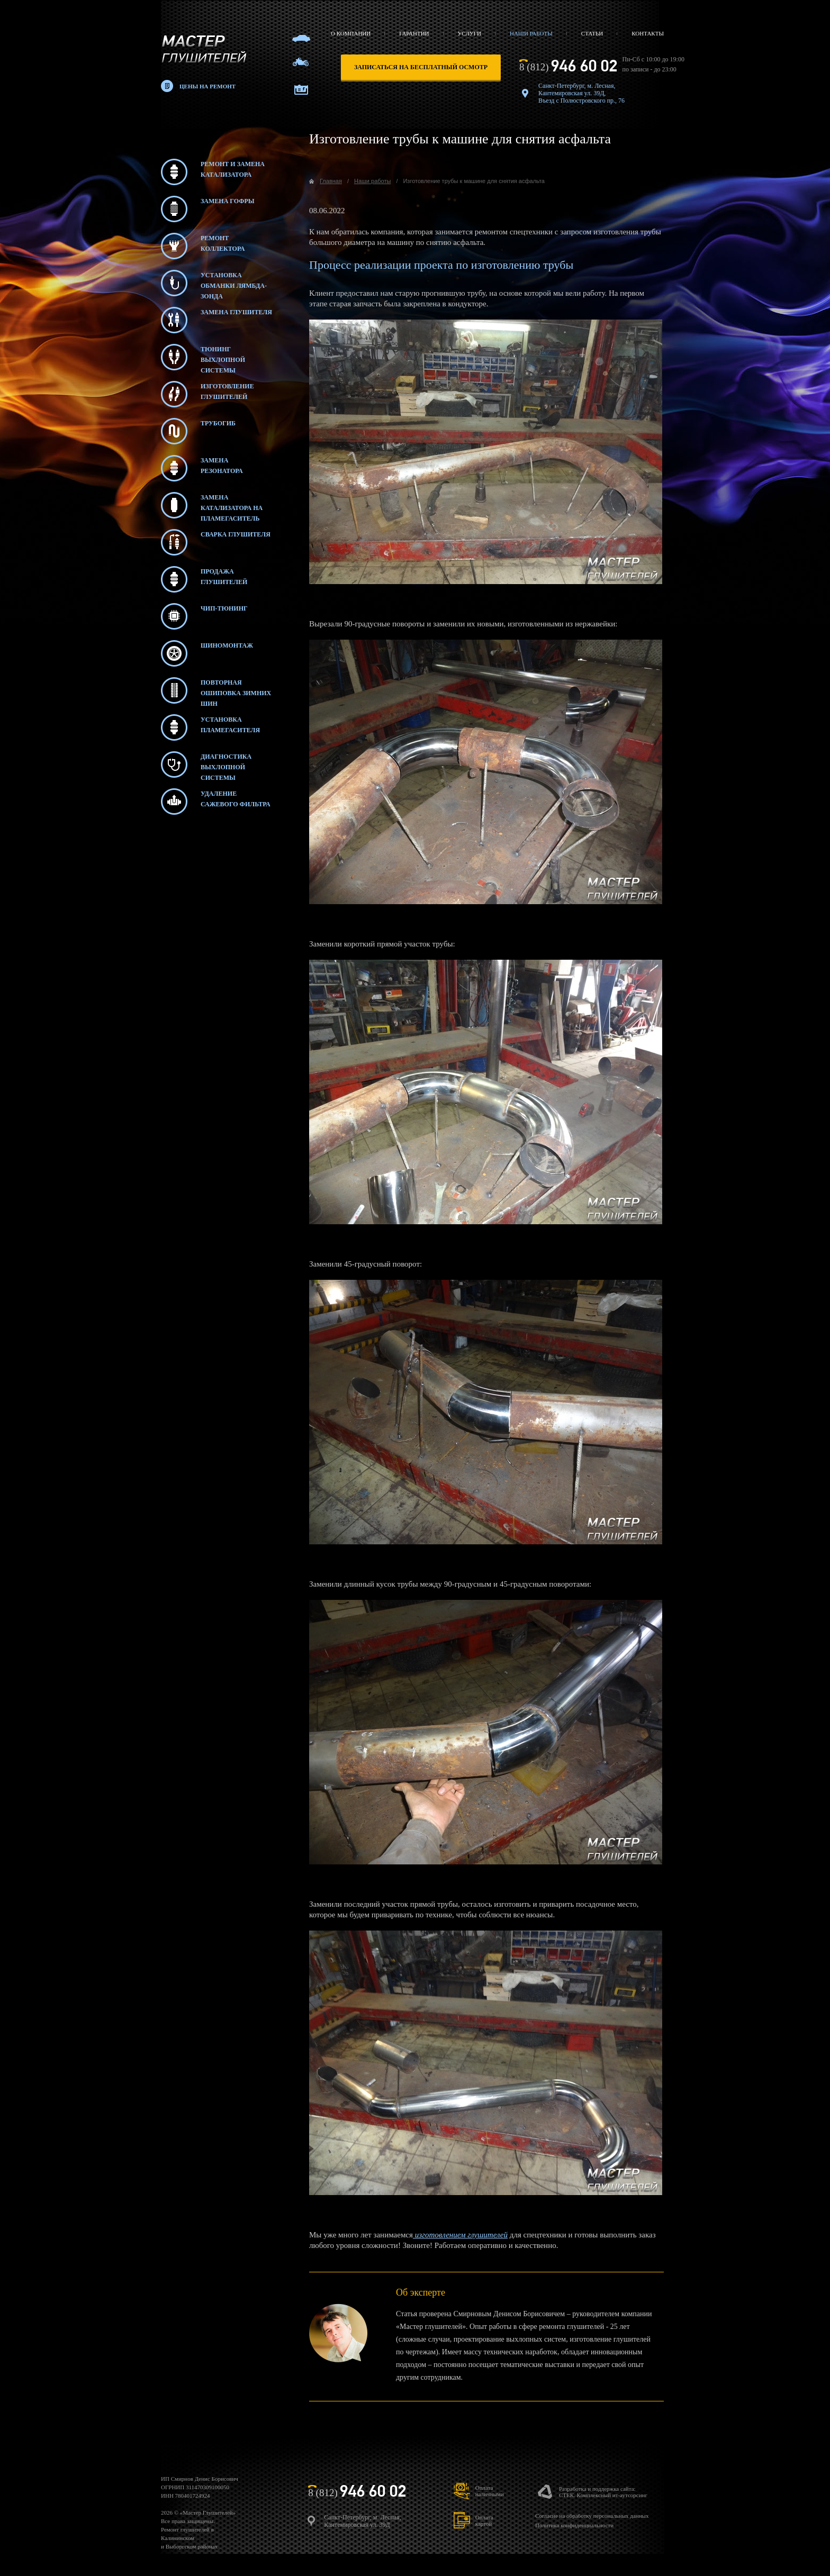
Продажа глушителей (204, 579)
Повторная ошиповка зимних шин (216, 690)
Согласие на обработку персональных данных (591, 2516)
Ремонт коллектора (203, 246)
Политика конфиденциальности (574, 2525)
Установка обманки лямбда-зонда (214, 283)
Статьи (592, 33)
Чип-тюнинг (204, 616)
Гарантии (414, 33)
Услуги (469, 33)
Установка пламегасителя (210, 727)
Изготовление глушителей (207, 394)
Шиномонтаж (207, 653)
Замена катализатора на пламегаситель (212, 505)
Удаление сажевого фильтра (215, 801)
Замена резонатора (202, 468)
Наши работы (531, 33)
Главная (331, 181)
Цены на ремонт (207, 86)
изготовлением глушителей (460, 2235)
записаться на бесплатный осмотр (421, 67)
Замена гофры (208, 209)
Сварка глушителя (215, 542)
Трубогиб (198, 431)
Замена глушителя (216, 320)
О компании (351, 33)
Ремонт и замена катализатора (213, 172)
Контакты (647, 33)
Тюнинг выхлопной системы (203, 357)
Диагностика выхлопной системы (206, 764)
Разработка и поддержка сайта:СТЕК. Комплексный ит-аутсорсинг (603, 2492)
